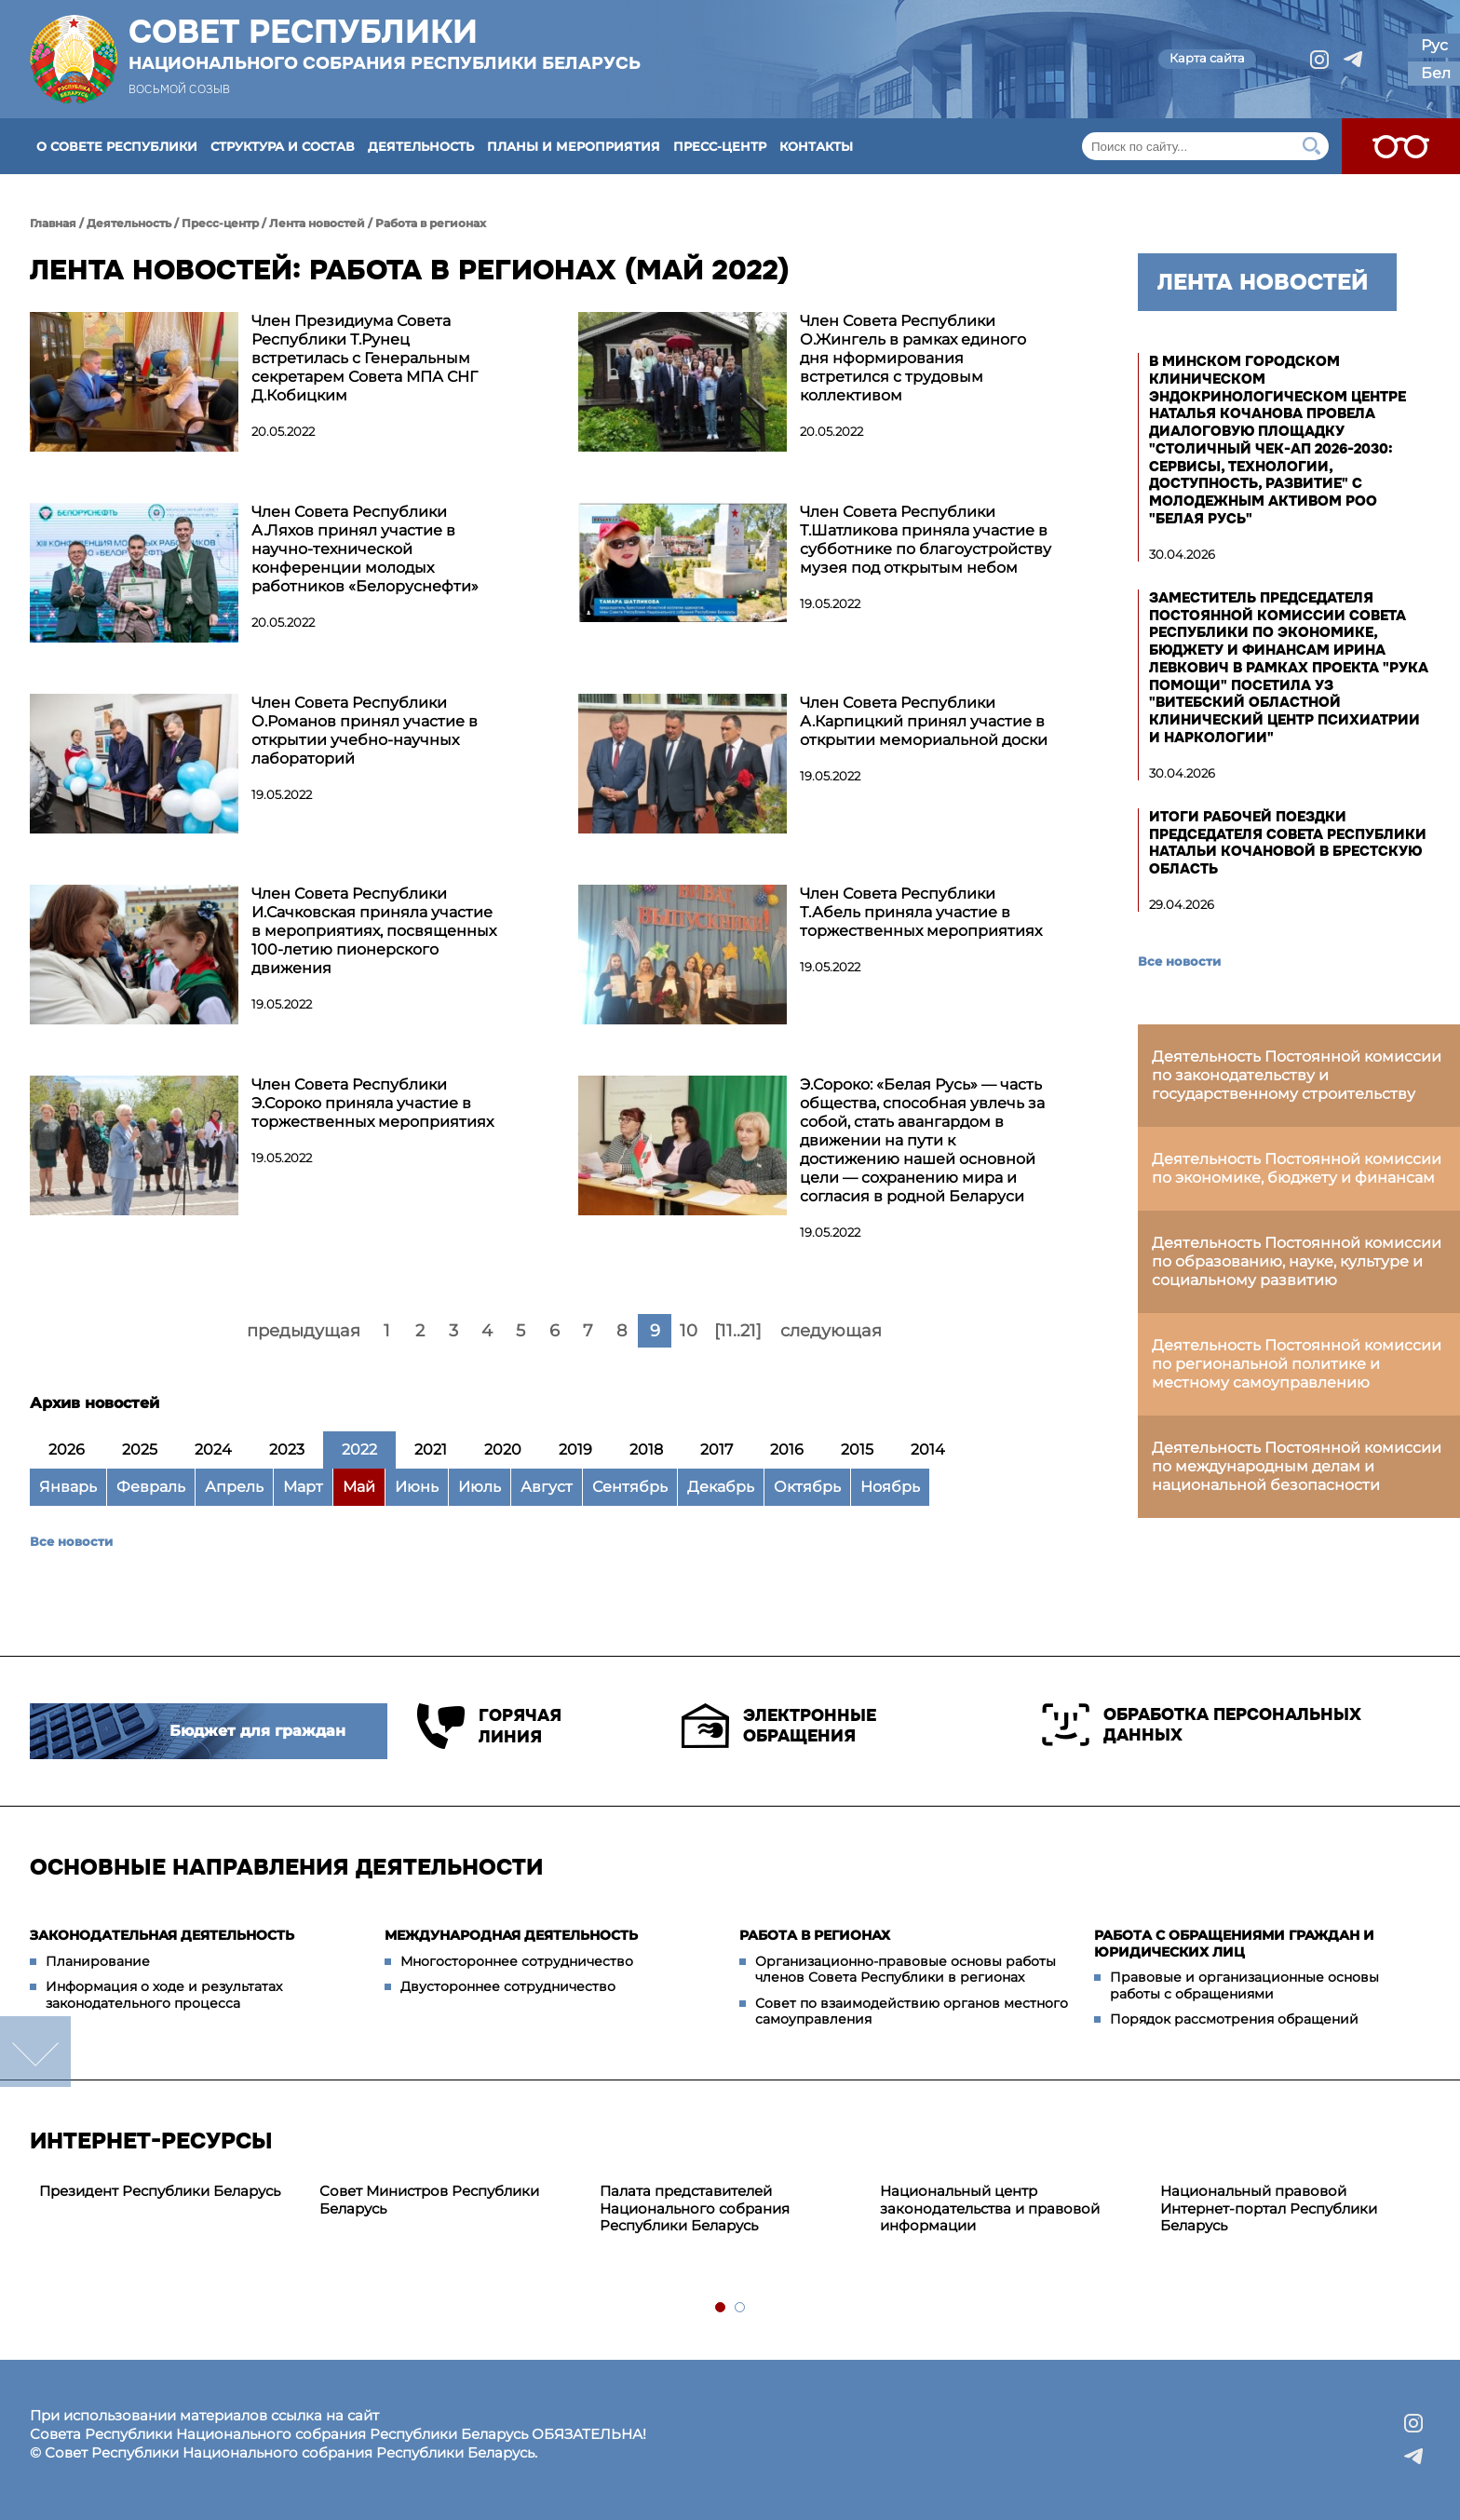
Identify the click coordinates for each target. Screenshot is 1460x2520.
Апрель (234, 1487)
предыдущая (303, 1331)
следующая (831, 1331)
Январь (68, 1487)
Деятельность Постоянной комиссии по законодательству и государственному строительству (1296, 1075)
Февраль (150, 1487)
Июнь (417, 1487)
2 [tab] (741, 2308)
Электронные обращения (779, 1725)
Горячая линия (489, 1726)
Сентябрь (630, 1487)
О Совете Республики (116, 146)
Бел (1436, 73)
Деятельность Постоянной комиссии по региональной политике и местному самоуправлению (1296, 1363)
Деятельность (421, 146)
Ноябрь (890, 1487)
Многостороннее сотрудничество (516, 1961)
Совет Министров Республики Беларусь (429, 2199)
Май (359, 1487)
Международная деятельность (511, 1935)
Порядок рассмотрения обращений (1234, 2019)
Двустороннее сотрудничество (507, 1986)
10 (688, 1331)
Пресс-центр (719, 146)
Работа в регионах (430, 223)
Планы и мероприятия (573, 146)
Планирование (98, 1961)
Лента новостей (317, 223)
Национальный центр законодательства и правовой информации (990, 2208)
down (35, 2051)
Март (303, 1487)
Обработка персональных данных (1201, 1724)
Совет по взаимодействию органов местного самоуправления (911, 2011)
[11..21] (738, 1331)
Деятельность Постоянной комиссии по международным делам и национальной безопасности (1296, 1466)
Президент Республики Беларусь (159, 2191)
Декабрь (720, 1487)
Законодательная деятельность (162, 1935)
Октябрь (807, 1487)
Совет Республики (384, 43)
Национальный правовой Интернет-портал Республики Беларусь (1268, 2208)
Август (546, 1487)
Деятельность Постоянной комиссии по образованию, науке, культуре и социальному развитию (1296, 1261)
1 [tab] (721, 2308)
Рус (1434, 45)
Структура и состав (282, 146)
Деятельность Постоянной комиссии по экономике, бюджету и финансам (1296, 1168)
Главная (53, 223)
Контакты (816, 146)
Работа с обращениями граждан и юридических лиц (1234, 1943)
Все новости (71, 1541)
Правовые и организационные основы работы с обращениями (1244, 1985)
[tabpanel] (170, 2192)
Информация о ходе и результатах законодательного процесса (164, 1995)
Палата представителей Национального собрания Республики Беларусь (695, 2208)
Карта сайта (1207, 57)
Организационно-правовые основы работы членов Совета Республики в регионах (905, 1969)
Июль (479, 1487)
